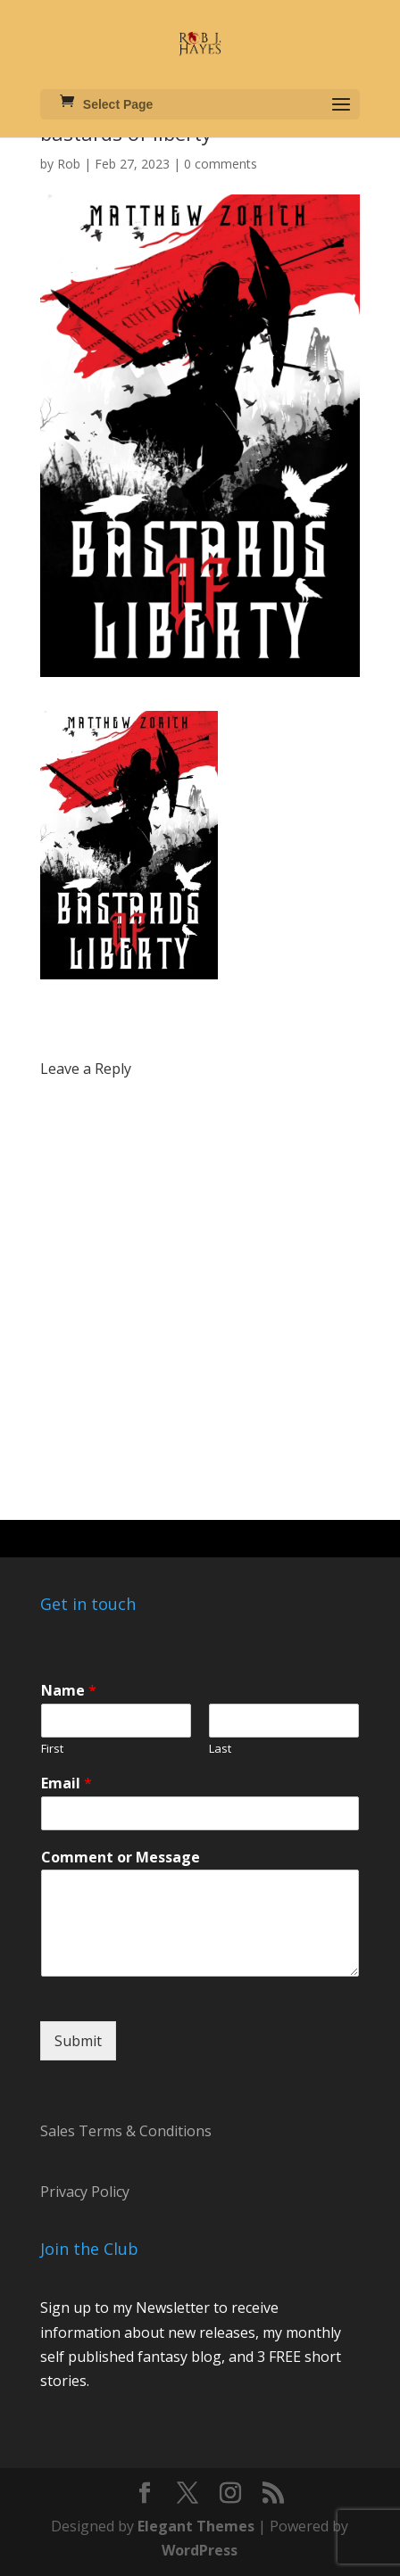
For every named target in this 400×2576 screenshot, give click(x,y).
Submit (78, 2041)
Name (68, 1690)
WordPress (200, 2550)
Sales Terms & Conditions (126, 2131)
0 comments (220, 163)
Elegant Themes (196, 2526)
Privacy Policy (84, 2191)
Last (220, 1748)
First (52, 1748)
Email (66, 1783)
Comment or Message (120, 1857)
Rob (68, 163)
